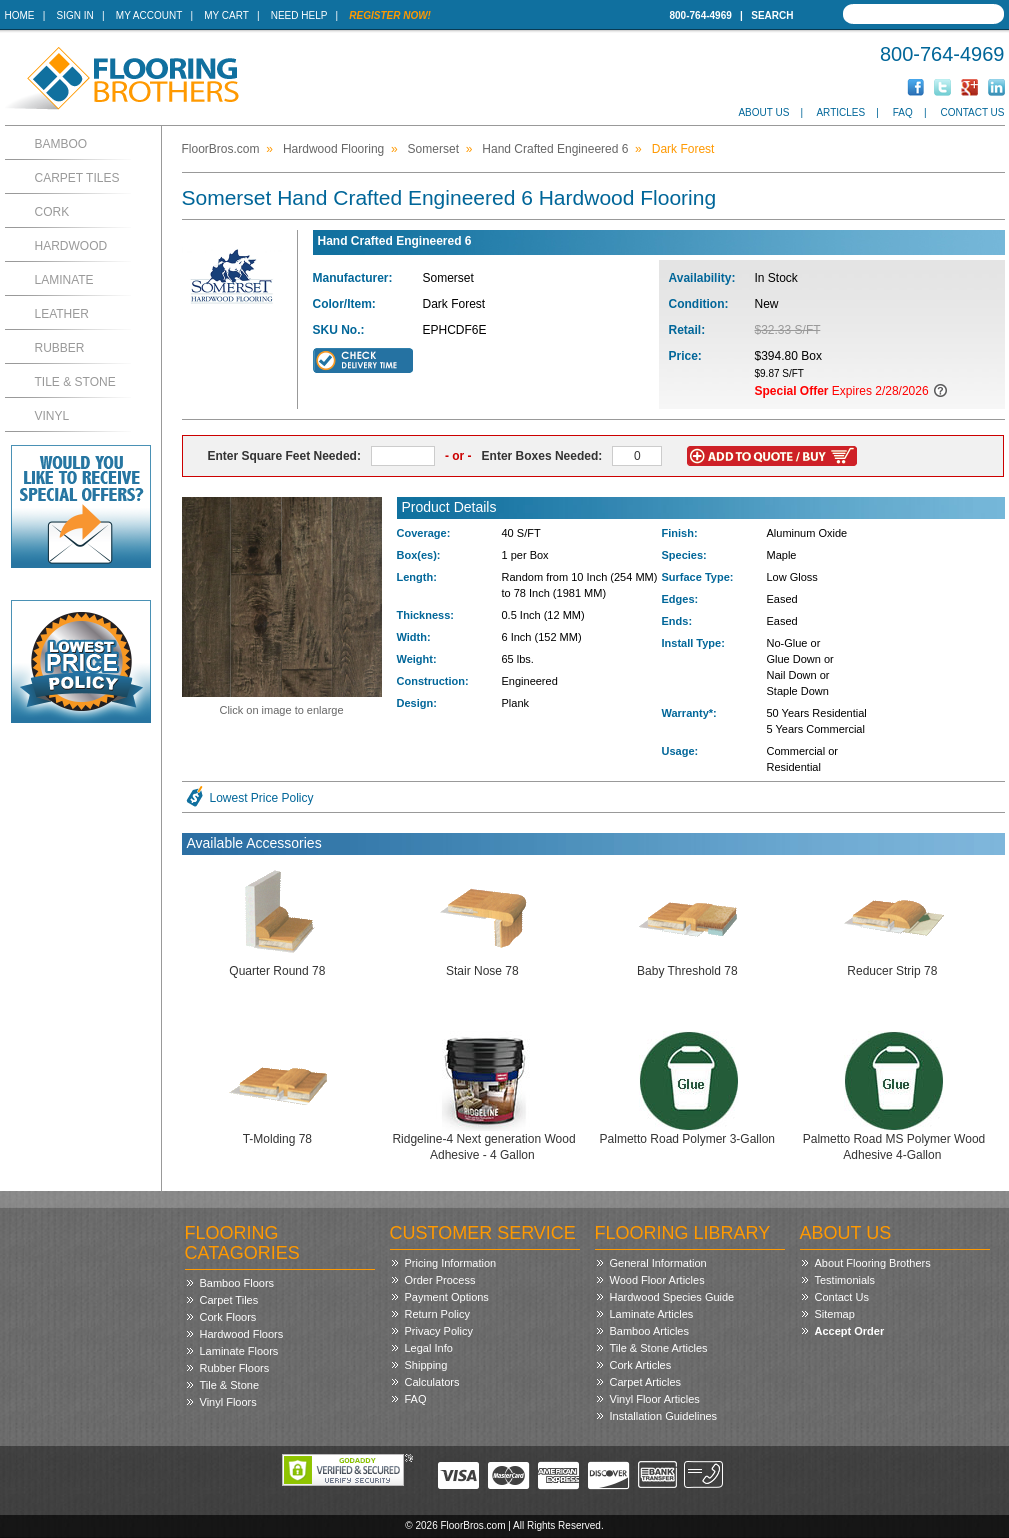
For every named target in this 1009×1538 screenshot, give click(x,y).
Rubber (60, 348)
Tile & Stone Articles (659, 1348)
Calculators (432, 1382)
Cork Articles (641, 1365)
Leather (62, 314)
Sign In (75, 15)
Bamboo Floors (237, 1283)
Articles (840, 112)
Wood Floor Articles (657, 1280)
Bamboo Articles (649, 1331)
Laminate (64, 280)
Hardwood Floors (242, 1334)
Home (20, 15)
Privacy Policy (439, 1331)
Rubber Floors (235, 1368)
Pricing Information (451, 1263)
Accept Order (850, 1331)
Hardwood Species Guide (672, 1297)
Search (772, 15)
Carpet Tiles (77, 178)
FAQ (903, 112)
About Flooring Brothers (873, 1263)
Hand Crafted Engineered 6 (555, 149)
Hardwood (71, 246)
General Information (658, 1263)
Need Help (299, 15)
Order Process (440, 1280)
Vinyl (52, 416)
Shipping (426, 1365)
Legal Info (429, 1348)
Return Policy (437, 1314)
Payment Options (447, 1297)
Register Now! (390, 15)
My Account (149, 15)
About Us (763, 112)
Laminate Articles (652, 1314)
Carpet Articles (646, 1382)
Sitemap (835, 1314)
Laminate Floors (239, 1351)
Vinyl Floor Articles (655, 1399)
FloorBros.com (221, 149)
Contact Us (972, 112)
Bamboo (61, 144)
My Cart (226, 15)
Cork (52, 212)
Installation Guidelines (664, 1416)
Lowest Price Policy (262, 798)
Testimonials (845, 1280)
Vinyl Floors (228, 1402)
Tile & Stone (75, 382)
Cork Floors (228, 1317)
